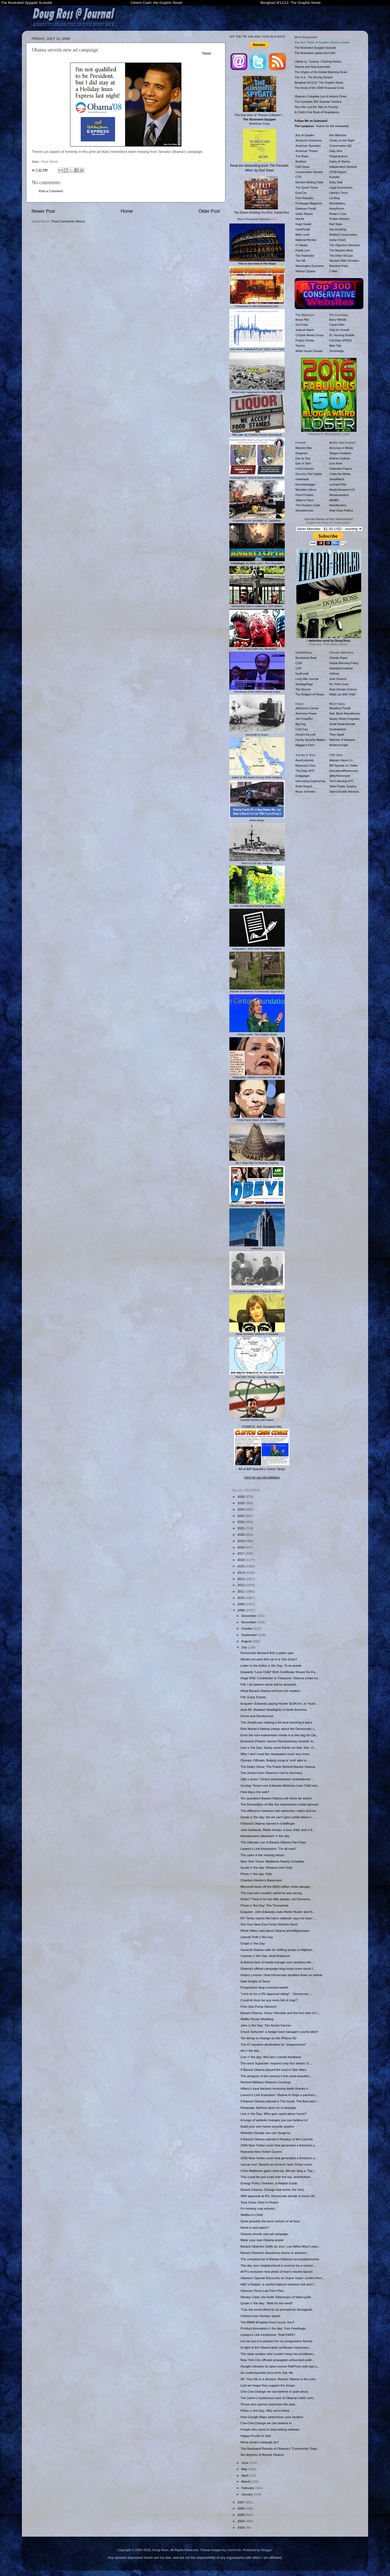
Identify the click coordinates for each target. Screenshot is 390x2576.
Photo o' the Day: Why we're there (264, 2410)
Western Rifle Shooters (344, 260)
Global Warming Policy (344, 663)
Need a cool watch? (254, 2227)
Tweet (206, 53)
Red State (335, 224)
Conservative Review (309, 172)
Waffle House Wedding (256, 2019)
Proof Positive (305, 495)
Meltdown (257, 1247)
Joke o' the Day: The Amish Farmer (265, 2025)
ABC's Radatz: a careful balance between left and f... (278, 2284)
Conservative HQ (340, 145)
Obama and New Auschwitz (312, 66)
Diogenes (302, 453)
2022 (241, 1522)
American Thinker (307, 151)
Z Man (333, 271)
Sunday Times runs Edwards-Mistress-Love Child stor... (280, 1785)
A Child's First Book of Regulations (317, 112)
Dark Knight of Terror (255, 1981)
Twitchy (300, 345)
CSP (299, 668)
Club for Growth (339, 330)
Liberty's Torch (338, 192)
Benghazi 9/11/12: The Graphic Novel (290, 3)
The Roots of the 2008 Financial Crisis (257, 690)
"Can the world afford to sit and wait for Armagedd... (277, 2309)
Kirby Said (336, 182)
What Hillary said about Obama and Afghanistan (274, 1930)
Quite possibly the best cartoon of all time (270, 2221)
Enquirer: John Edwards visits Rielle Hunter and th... (277, 1912)
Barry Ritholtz (338, 319)
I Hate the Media (340, 474)
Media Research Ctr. (342, 489)
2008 (241, 1610)
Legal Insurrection (341, 187)
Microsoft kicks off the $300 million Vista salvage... (276, 1886)
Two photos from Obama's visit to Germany (271, 1772)
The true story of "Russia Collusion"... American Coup (259, 100)
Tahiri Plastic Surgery (343, 786)
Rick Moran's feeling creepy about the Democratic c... (278, 1728)
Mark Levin (303, 234)
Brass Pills (302, 319)
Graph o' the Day (252, 1943)
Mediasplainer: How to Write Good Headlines (257, 476)
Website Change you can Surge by (265, 2133)
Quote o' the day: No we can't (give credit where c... (277, 1817)
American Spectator (308, 145)
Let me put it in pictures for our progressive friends (276, 2341)
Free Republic (305, 198)
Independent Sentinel (343, 166)
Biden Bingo (257, 819)
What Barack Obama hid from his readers (270, 1690)
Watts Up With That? (342, 694)
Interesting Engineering (310, 781)
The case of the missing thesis (262, 1855)
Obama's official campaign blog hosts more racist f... (277, 1968)
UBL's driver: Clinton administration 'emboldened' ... (277, 1779)
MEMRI (334, 500)
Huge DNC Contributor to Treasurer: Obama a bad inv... (280, 1678)
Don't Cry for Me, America (257, 862)
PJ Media (302, 245)
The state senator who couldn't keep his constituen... (278, 2354)
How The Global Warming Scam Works (257, 904)
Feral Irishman (305, 468)
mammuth (234, 2550)
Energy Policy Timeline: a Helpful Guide (268, 2183)
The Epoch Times (307, 187)
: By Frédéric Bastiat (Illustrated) (257, 433)
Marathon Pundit (340, 708)
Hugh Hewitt (303, 224)
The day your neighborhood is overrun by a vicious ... (278, 2265)
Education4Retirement (343, 770)
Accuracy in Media (341, 448)
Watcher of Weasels (342, 739)
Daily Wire (336, 151)
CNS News (303, 166)
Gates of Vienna (339, 161)
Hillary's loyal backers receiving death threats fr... (275, 2088)
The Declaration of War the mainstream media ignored (279, 1804)
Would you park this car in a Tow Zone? (268, 1659)
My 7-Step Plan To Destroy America (257, 1161)
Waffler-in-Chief (251, 2215)
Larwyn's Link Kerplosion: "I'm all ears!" (268, 1848)
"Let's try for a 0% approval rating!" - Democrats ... (276, 1993)
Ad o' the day (249, 2050)
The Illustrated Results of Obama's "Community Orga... (279, 2448)
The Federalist (305, 255)
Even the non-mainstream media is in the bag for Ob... (279, 1735)
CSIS (299, 663)
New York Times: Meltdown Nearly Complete (272, 1861)
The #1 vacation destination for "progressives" (273, 2044)
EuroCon (301, 192)
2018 (241, 1547)
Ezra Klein (336, 463)
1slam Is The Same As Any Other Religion (257, 776)
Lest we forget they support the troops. (268, 2385)
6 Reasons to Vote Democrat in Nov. (257, 305)
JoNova (334, 673)
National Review (306, 240)
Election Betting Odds (310, 182)
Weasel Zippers (306, 271)
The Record (303, 689)
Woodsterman (305, 510)
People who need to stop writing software (269, 2429)
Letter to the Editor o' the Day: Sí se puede (271, 1665)
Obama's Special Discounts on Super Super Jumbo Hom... (282, 2278)
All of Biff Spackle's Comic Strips (261, 1469)
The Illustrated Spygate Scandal (26, 3)
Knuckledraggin (306, 484)
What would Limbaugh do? (259, 2442)
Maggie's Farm (305, 745)
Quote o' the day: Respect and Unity (266, 1867)
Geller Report (304, 213)
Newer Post (43, 211)
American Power (306, 713)
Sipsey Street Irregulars (344, 718)
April (245, 2475)
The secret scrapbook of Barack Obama (257, 1290)
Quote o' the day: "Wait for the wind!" (266, 2303)
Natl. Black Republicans (344, 713)
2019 (241, 1541)
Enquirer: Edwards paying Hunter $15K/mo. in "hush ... (279, 1703)
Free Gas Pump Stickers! (258, 2006)
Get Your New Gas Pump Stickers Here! (269, 1924)
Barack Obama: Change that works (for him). (272, 2189)
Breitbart (301, 161)
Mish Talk (335, 345)
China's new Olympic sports (260, 2316)
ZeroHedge (336, 351)
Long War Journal (307, 678)
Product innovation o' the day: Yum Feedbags (273, 2328)
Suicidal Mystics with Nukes (257, 1418)
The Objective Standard (344, 245)
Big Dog (301, 724)
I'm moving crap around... (258, 2208)
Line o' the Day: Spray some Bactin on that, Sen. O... (278, 1747)
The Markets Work (341, 250)
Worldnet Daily (338, 266)
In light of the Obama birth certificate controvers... (275, 2347)
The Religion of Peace (310, 694)
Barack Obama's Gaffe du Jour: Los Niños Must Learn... (280, 2246)
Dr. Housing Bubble (342, 335)
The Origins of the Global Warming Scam (321, 72)
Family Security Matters (311, 739)
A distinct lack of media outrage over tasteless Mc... (277, 1962)
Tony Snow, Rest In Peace (259, 2202)
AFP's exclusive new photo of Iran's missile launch (276, 2271)
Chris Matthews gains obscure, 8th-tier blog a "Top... (277, 2170)
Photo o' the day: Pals (256, 1874)
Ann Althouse (338, 135)
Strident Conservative (343, 234)
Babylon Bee (304, 448)
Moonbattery (337, 203)
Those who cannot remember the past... (269, 2404)
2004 (241, 2521)
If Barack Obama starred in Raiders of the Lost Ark (276, 2139)
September (249, 1635)
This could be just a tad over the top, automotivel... (276, 2177)
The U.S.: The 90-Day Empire (314, 77)
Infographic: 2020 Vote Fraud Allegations (257, 947)
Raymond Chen (306, 765)
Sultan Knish (337, 240)
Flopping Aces (338, 156)
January (247, 2494)
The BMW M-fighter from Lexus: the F (267, 2322)
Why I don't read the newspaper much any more (274, 1754)
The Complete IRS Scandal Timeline (318, 101)
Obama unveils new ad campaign (264, 2234)
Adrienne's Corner (307, 708)
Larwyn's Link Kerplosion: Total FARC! (267, 2334)
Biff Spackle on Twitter (343, 765)
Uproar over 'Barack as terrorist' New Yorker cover (276, 2164)
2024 (241, 1509)
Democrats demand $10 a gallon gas (266, 1653)
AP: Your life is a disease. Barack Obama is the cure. (278, 2379)
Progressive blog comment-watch (264, 1987)
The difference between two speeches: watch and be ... (280, 1810)
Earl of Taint (303, 463)
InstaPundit (303, 229)
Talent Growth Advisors (344, 791)
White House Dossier (309, 351)
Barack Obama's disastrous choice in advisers (273, 2252)
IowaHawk (302, 479)
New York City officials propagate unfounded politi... (277, 2360)
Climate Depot (338, 657)
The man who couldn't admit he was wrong (271, 1893)
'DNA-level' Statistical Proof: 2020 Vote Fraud (257, 348)
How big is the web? (255, 1792)
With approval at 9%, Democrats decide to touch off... (278, 2196)
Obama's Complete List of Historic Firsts (321, 96)
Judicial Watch (305, 330)
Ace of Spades (305, 135)
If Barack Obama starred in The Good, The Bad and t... (279, 2101)
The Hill (301, 260)
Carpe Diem (337, 324)
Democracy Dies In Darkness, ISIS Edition (257, 605)
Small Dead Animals (342, 724)
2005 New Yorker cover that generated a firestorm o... (278, 2145)
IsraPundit (302, 673)
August (246, 1641)
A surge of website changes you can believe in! (274, 2120)
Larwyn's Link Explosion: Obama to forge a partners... (278, 2095)
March (246, 2481)
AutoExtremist (305, 760)
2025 (241, 1503)
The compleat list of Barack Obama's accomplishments (279, 2259)
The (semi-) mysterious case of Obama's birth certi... (277, 2398)
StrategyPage (304, 684)
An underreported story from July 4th (266, 2372)
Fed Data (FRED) (340, 340)
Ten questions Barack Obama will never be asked (275, 1798)
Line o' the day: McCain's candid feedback (270, 2057)
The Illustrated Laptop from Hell (315, 53)
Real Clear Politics (341, 510)
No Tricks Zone (339, 684)
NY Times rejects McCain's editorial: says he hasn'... (277, 1918)
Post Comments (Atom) (68, 221)
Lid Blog (334, 198)
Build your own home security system (267, 2126)
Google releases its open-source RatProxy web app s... (280, 2366)
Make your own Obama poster (262, 2240)
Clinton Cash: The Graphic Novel (257, 1033)
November (249, 1622)
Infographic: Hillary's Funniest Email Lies (257, 1076)
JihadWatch (337, 479)
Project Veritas (305, 340)
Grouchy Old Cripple (309, 474)
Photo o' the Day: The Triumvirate (264, 1905)
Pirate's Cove (338, 213)
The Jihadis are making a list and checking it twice (276, 1722)
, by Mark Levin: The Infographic (257, 562)
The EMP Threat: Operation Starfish (257, 1375)
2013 (241, 1579)
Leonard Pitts (338, 484)
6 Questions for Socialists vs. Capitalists (257, 519)
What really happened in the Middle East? (257, 390)
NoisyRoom (336, 208)
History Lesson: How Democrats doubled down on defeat (281, 1975)
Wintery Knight (338, 745)
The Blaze (302, 156)
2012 (241, 1585)
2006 (241, 2508)
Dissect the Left (305, 734)
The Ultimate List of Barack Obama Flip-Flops (273, 1842)
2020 (241, 1534)
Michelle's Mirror (306, 489)
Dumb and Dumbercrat (256, 1716)
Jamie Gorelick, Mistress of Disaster (257, 1333)
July (244, 1647)
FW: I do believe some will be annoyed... (269, 1684)
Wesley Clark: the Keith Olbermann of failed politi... (277, 2297)
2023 (241, 1515)
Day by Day (303, 458)
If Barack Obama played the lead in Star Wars (273, 2069)
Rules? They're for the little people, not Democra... (276, 1899)
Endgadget (303, 775)
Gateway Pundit (306, 208)
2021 (241, 1528)
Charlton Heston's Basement (260, 1880)
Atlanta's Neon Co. (341, 760)
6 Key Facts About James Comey (257, 1118)
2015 (241, 1566)
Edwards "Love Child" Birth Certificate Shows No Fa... (279, 1672)
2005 (241, 2514)
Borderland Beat (306, 657)
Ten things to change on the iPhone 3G (268, 2038)
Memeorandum (339, 495)
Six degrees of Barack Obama (262, 2454)
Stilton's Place (305, 500)
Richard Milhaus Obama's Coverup (265, 2082)
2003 (241, 2527)
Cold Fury (302, 729)
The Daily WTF (305, 770)
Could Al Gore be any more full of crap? (268, 2000)
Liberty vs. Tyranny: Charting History (318, 61)
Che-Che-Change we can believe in (266, 2423)
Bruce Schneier (305, 791)
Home (127, 211)
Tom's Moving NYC (341, 781)
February (248, 2488)
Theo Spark (336, 734)
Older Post (209, 211)
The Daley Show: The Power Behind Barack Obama (277, 1766)
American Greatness (309, 140)
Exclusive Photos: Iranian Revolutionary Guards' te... (278, 1741)
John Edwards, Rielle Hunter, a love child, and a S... (277, 1830)
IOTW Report (338, 172)
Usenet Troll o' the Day (256, 1937)
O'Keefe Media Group (310, 335)
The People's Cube (308, 505)
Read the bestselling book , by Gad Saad (259, 150)
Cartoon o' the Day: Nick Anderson (265, 1956)
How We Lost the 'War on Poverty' (317, 107)
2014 (241, 1572)
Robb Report (304, 786)
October (247, 1628)
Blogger (266, 2550)
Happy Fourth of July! (255, 2436)
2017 (241, 1553)
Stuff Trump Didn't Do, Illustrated (257, 647)
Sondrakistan (337, 729)
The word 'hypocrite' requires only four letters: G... (276, 2063)
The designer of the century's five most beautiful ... (276, 2076)
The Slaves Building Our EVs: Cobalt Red (261, 195)
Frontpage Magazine (309, 203)
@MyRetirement (339, 775)
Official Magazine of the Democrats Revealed (257, 1204)
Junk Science (338, 678)
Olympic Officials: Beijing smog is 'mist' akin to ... (275, 1760)
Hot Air (300, 218)
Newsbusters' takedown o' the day (264, 1836)
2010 (241, 1597)
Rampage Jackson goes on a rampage (268, 2107)
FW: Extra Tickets (253, 1697)
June (245, 2462)
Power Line (303, 250)
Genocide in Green (257, 733)
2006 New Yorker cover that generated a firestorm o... (278, 2158)
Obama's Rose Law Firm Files (262, 2290)
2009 (241, 1604)
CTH (299, 177)
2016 (241, 1559)
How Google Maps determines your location (271, 2417)
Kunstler (334, 177)
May (244, 2469)
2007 (241, 2502)
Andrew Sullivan (339, 458)
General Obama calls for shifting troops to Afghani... (277, 1949)
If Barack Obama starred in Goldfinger (267, 1823)
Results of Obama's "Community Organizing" (257, 990)
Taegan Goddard (340, 453)
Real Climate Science (343, 689)
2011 (241, 1591)
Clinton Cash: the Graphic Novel (156, 3)
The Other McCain (341, 255)
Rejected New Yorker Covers (261, 2151)
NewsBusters (338, 505)
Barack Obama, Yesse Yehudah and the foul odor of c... (280, 2013)
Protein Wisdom (339, 218)
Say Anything (337, 229)
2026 (241, 1496)
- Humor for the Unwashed (322, 126)
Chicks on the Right (342, 140)
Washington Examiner (310, 266)
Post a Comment (51, 191)
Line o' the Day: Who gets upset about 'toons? (273, 2113)
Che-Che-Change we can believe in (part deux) (274, 2391)
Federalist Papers (340, 468)
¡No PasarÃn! (304, 718)
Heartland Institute (341, 668)
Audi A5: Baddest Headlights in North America (273, 1709)
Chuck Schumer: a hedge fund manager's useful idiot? (279, 2031)
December (249, 1615)
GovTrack (302, 324)
